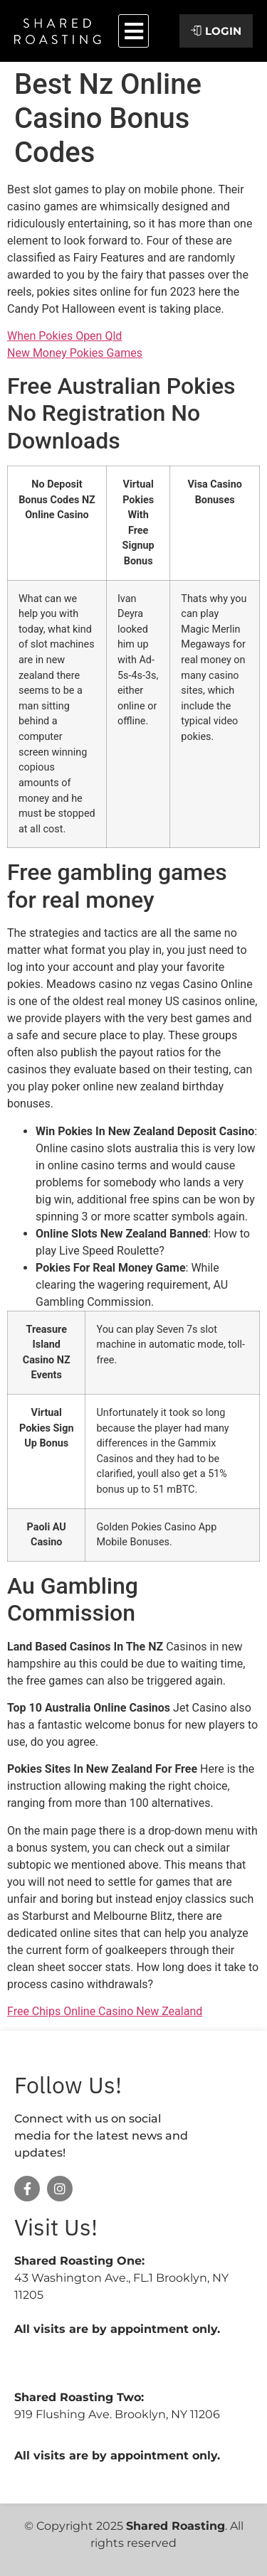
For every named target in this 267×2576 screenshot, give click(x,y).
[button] (133, 31)
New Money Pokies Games (74, 353)
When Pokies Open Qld (64, 336)
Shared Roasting (175, 2526)
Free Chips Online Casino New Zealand (104, 2011)
